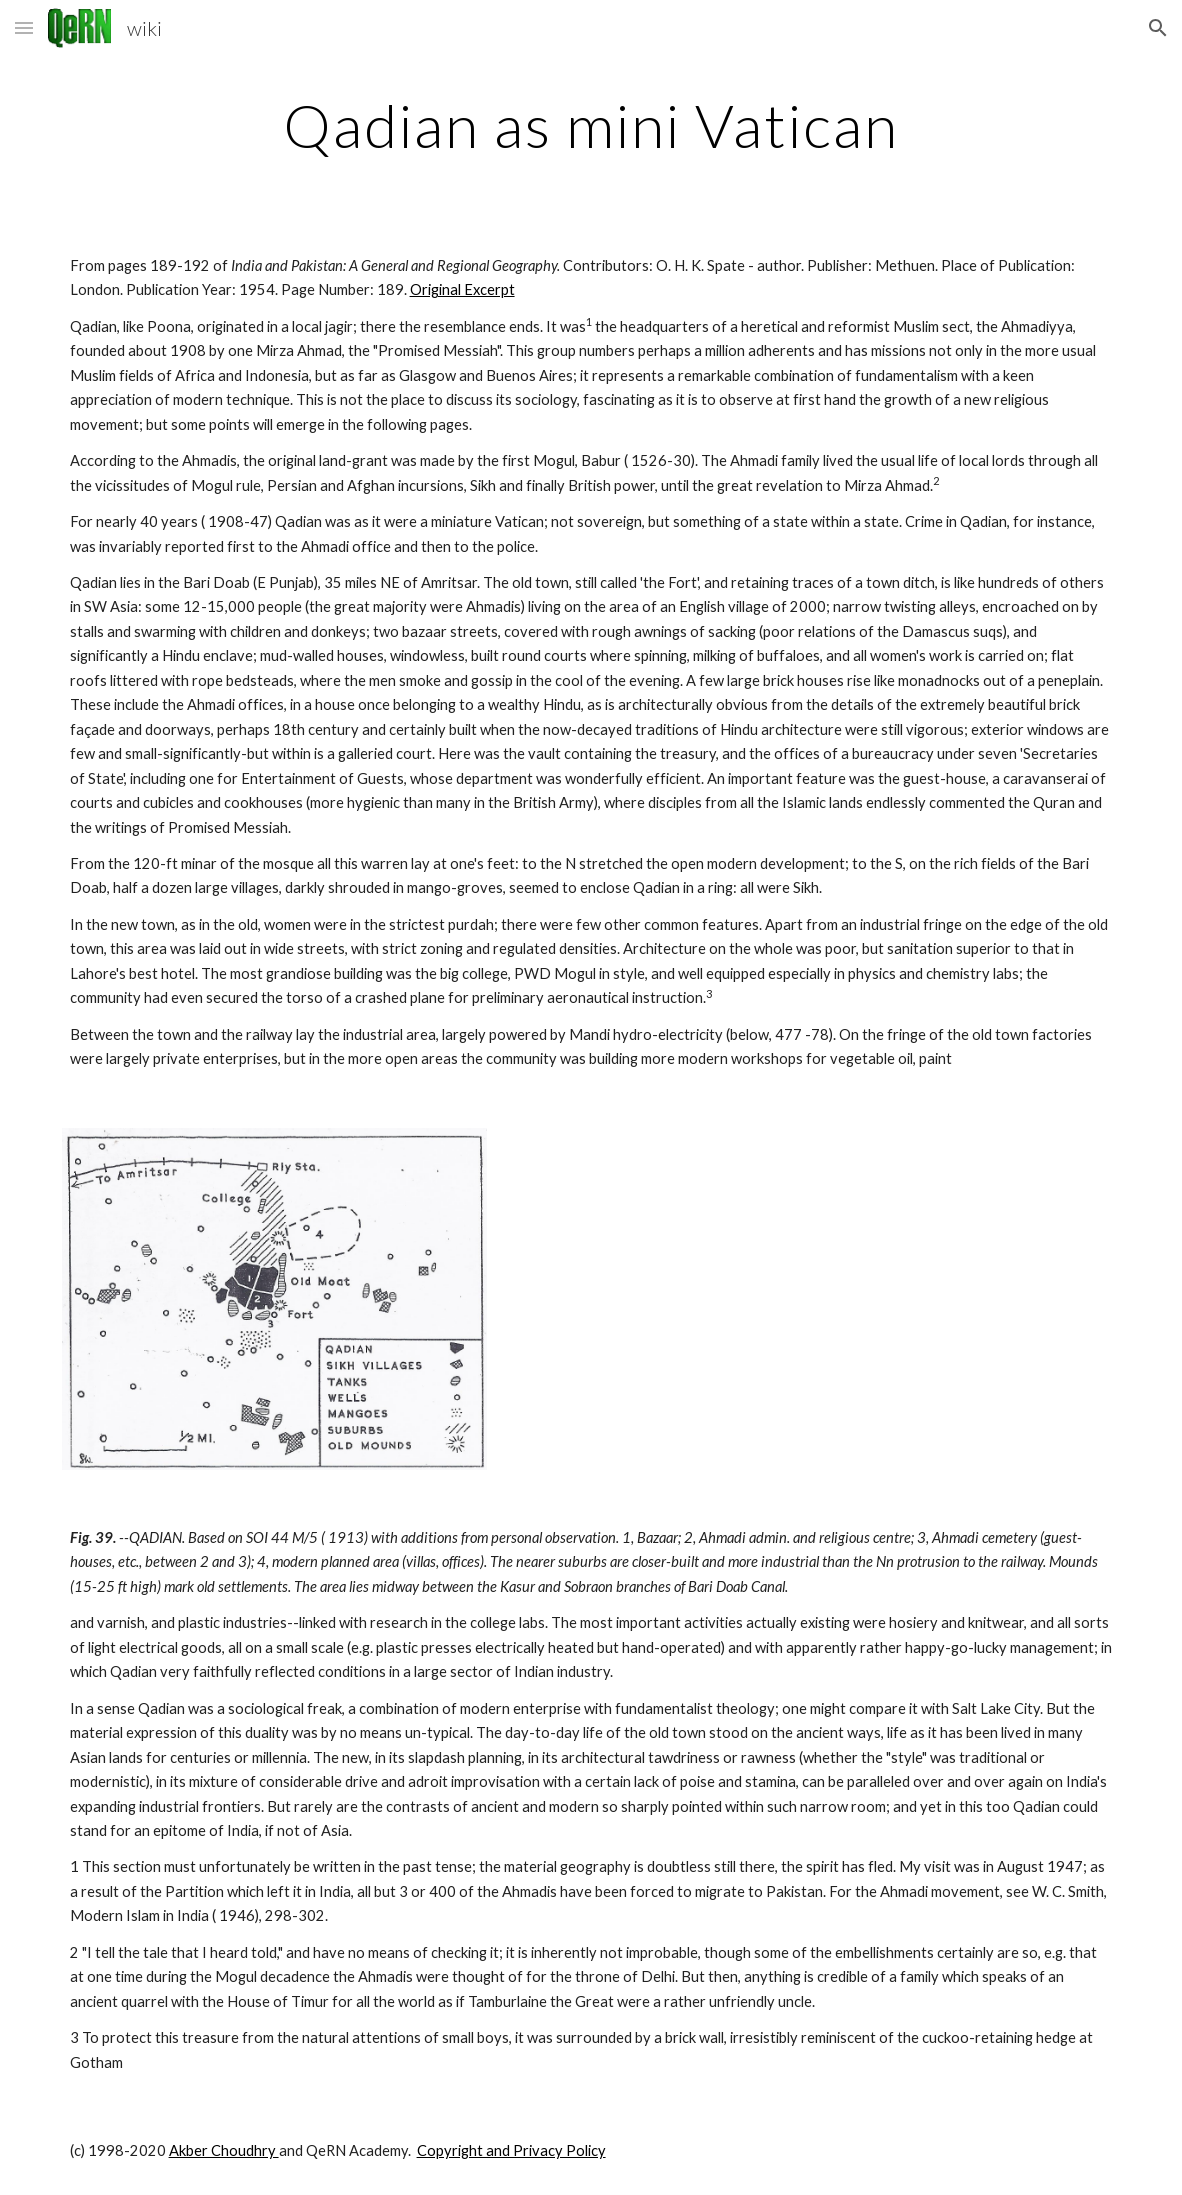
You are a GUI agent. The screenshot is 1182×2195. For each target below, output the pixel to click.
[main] (591, 125)
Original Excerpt (462, 289)
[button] (24, 27)
